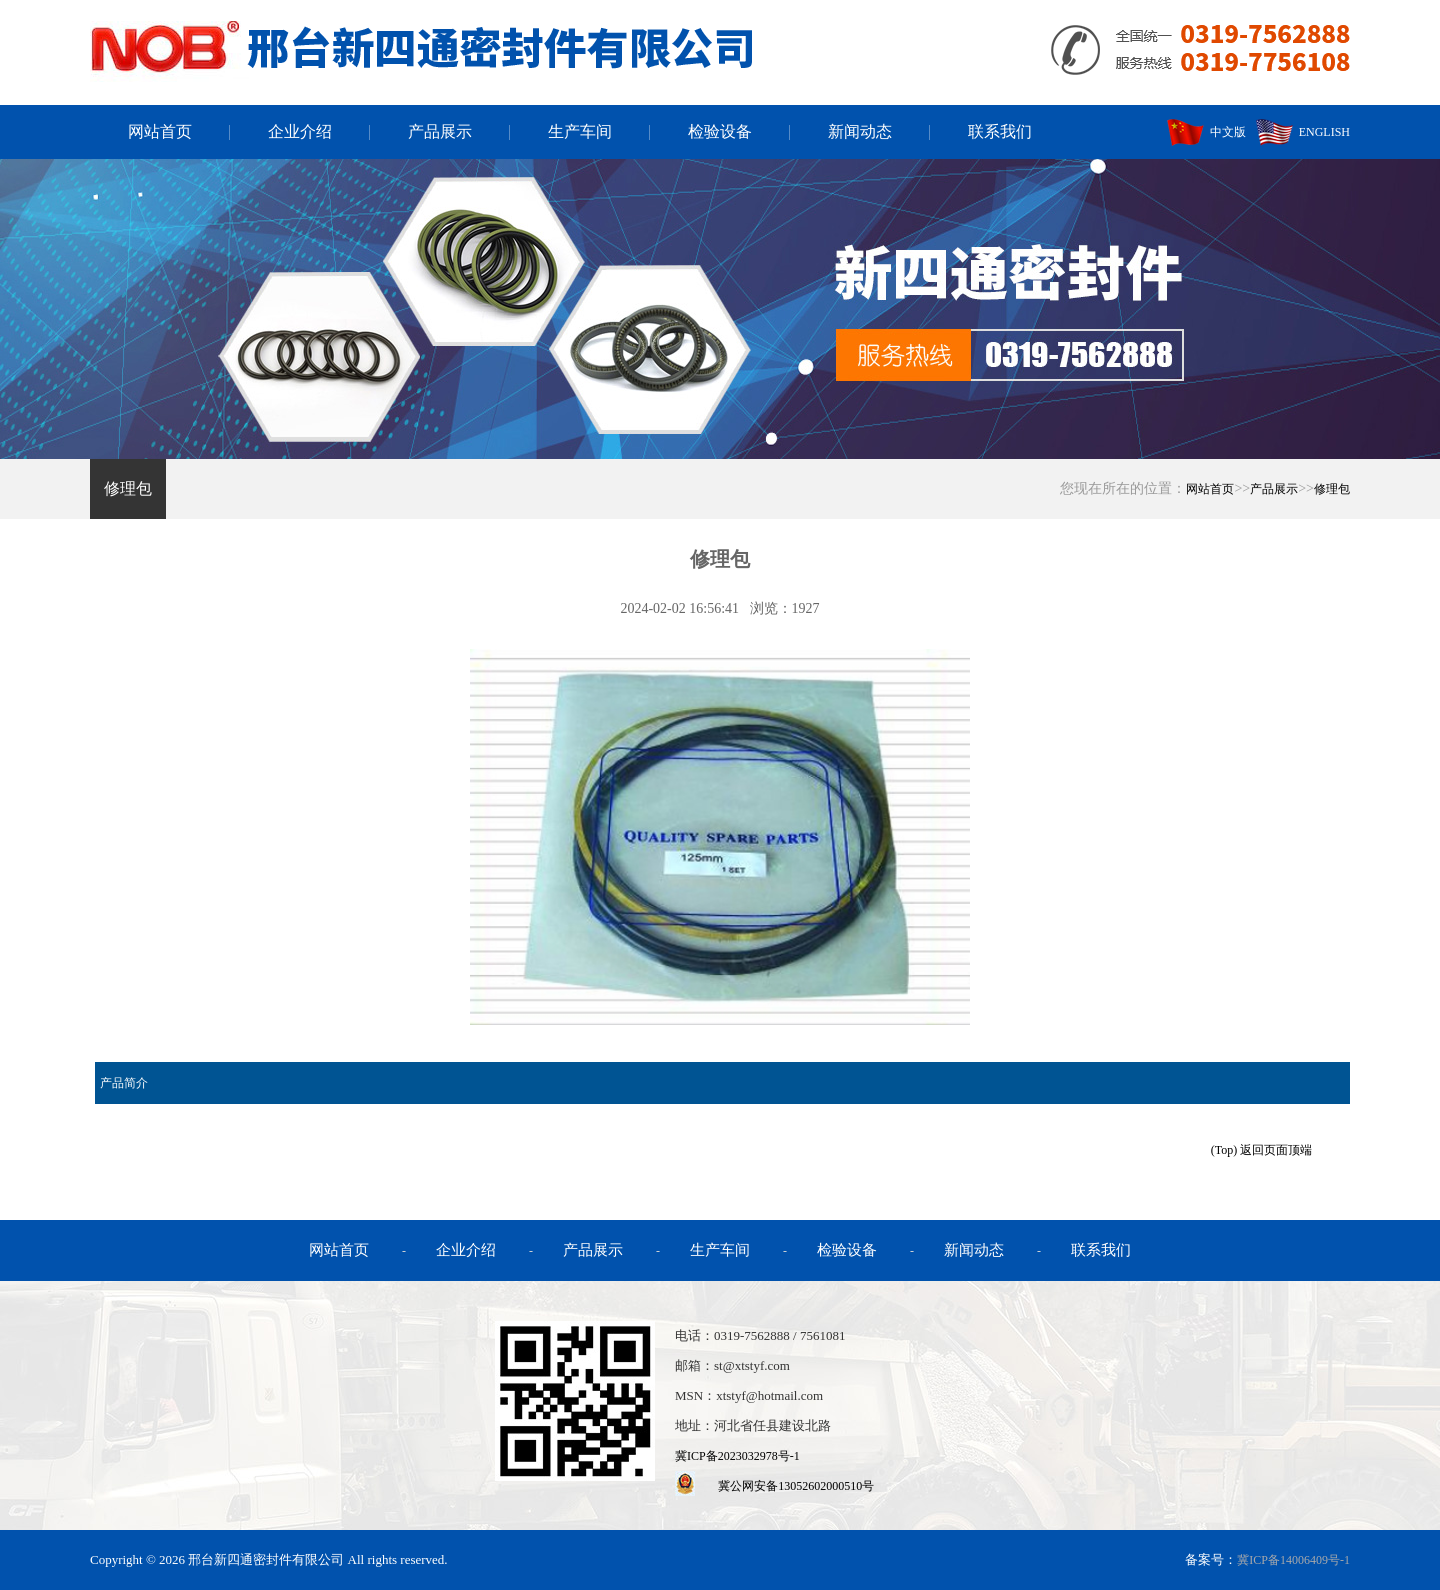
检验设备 (720, 131)
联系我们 (1000, 131)
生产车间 (580, 131)
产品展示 (440, 131)
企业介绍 (300, 131)
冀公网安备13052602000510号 (796, 1486)
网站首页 (160, 131)
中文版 (1206, 132)
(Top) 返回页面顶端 (1261, 1150)
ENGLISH (1303, 132)
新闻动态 (860, 131)
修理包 (128, 488)
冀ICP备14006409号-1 (1293, 1560)
